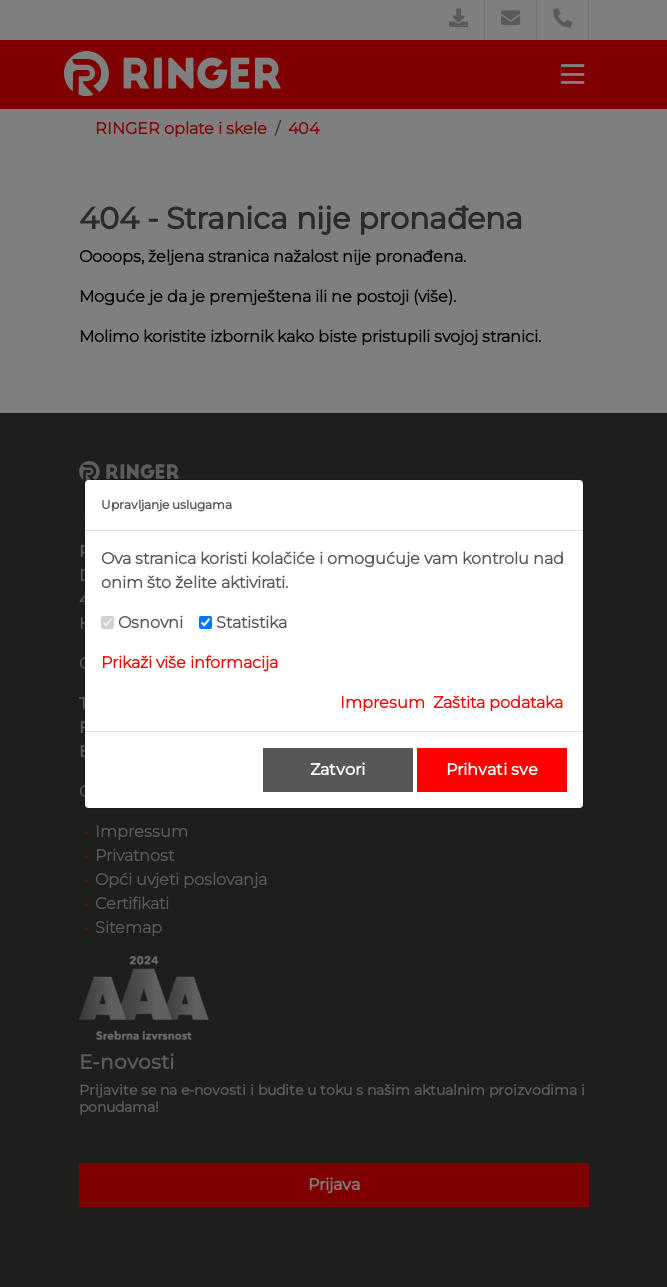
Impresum (382, 702)
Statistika (251, 622)
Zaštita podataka (498, 702)
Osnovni (150, 622)
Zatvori (337, 769)
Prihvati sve (492, 769)
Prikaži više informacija (189, 662)
